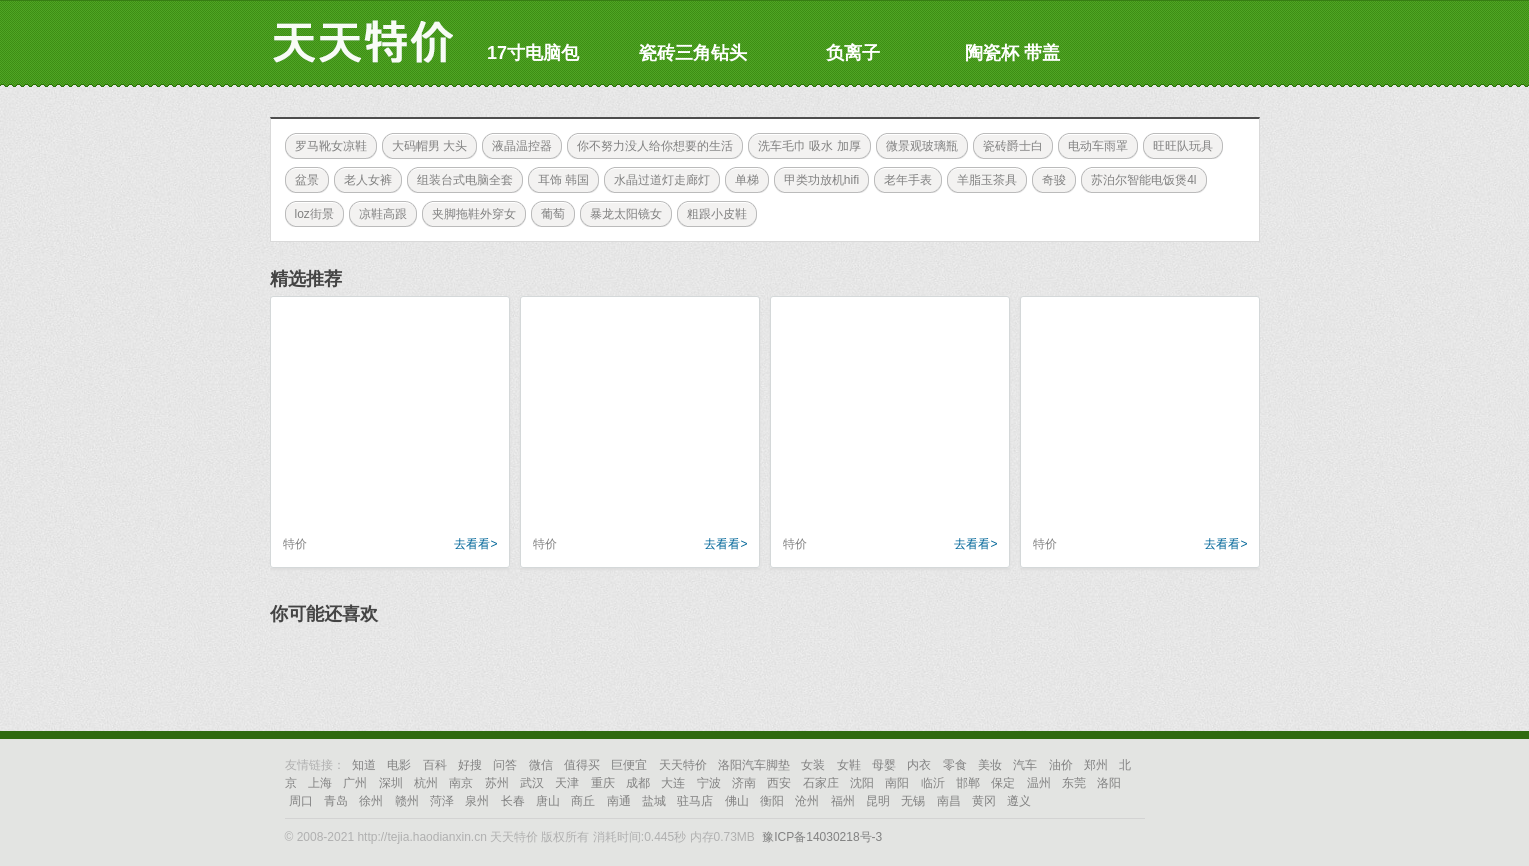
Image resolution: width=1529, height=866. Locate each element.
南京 (461, 783)
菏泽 (442, 801)
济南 (744, 783)
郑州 (1096, 765)
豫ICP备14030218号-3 (822, 837)
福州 (843, 801)
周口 (301, 801)
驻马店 (695, 801)
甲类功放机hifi (816, 180)
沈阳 (862, 783)
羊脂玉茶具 (982, 180)
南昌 (949, 801)
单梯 (742, 180)
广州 (355, 783)
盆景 (302, 180)
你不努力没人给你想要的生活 (650, 146)
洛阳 (1109, 783)
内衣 (919, 765)
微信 (541, 765)
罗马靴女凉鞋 (326, 146)
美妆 (990, 765)
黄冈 (984, 801)
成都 (638, 783)
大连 (673, 783)
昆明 (878, 801)
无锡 (913, 801)
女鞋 (849, 765)
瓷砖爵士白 (1008, 146)
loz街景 (309, 214)
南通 (619, 801)
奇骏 (1049, 180)
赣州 (407, 801)
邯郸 (968, 783)
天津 (567, 783)
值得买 (582, 765)
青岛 (336, 801)
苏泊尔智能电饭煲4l (1138, 180)
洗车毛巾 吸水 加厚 (804, 146)
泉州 (477, 801)
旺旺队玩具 (1178, 146)
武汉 (532, 783)
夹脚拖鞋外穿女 (469, 214)
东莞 (1074, 783)
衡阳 (772, 801)
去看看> (475, 544)
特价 (295, 544)
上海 (320, 783)
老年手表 (903, 180)
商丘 (583, 801)
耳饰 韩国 (558, 180)
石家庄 (821, 783)
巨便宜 (629, 765)
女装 (813, 765)
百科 (435, 765)
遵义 (1019, 801)
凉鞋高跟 (378, 214)
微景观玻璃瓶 (917, 146)
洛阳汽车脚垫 (754, 765)
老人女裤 (363, 180)
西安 (779, 783)
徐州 (371, 801)
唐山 (548, 801)
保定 (1003, 783)
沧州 (807, 801)
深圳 (391, 783)
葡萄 (548, 214)
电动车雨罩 (1093, 146)
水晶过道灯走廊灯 (657, 180)
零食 (955, 765)
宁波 (709, 783)
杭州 (426, 783)
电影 (399, 765)
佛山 (737, 801)
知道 (364, 765)
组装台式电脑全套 (460, 180)
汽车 (1025, 765)
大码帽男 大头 (424, 146)
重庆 (603, 783)
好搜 (470, 765)
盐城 (654, 801)
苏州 (497, 783)
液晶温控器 (517, 146)
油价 (1061, 765)
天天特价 (683, 765)
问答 (505, 765)
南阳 (897, 783)
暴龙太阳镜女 (621, 214)
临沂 (933, 783)
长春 (513, 801)
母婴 (884, 765)
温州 (1039, 783)
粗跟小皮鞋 (712, 214)
